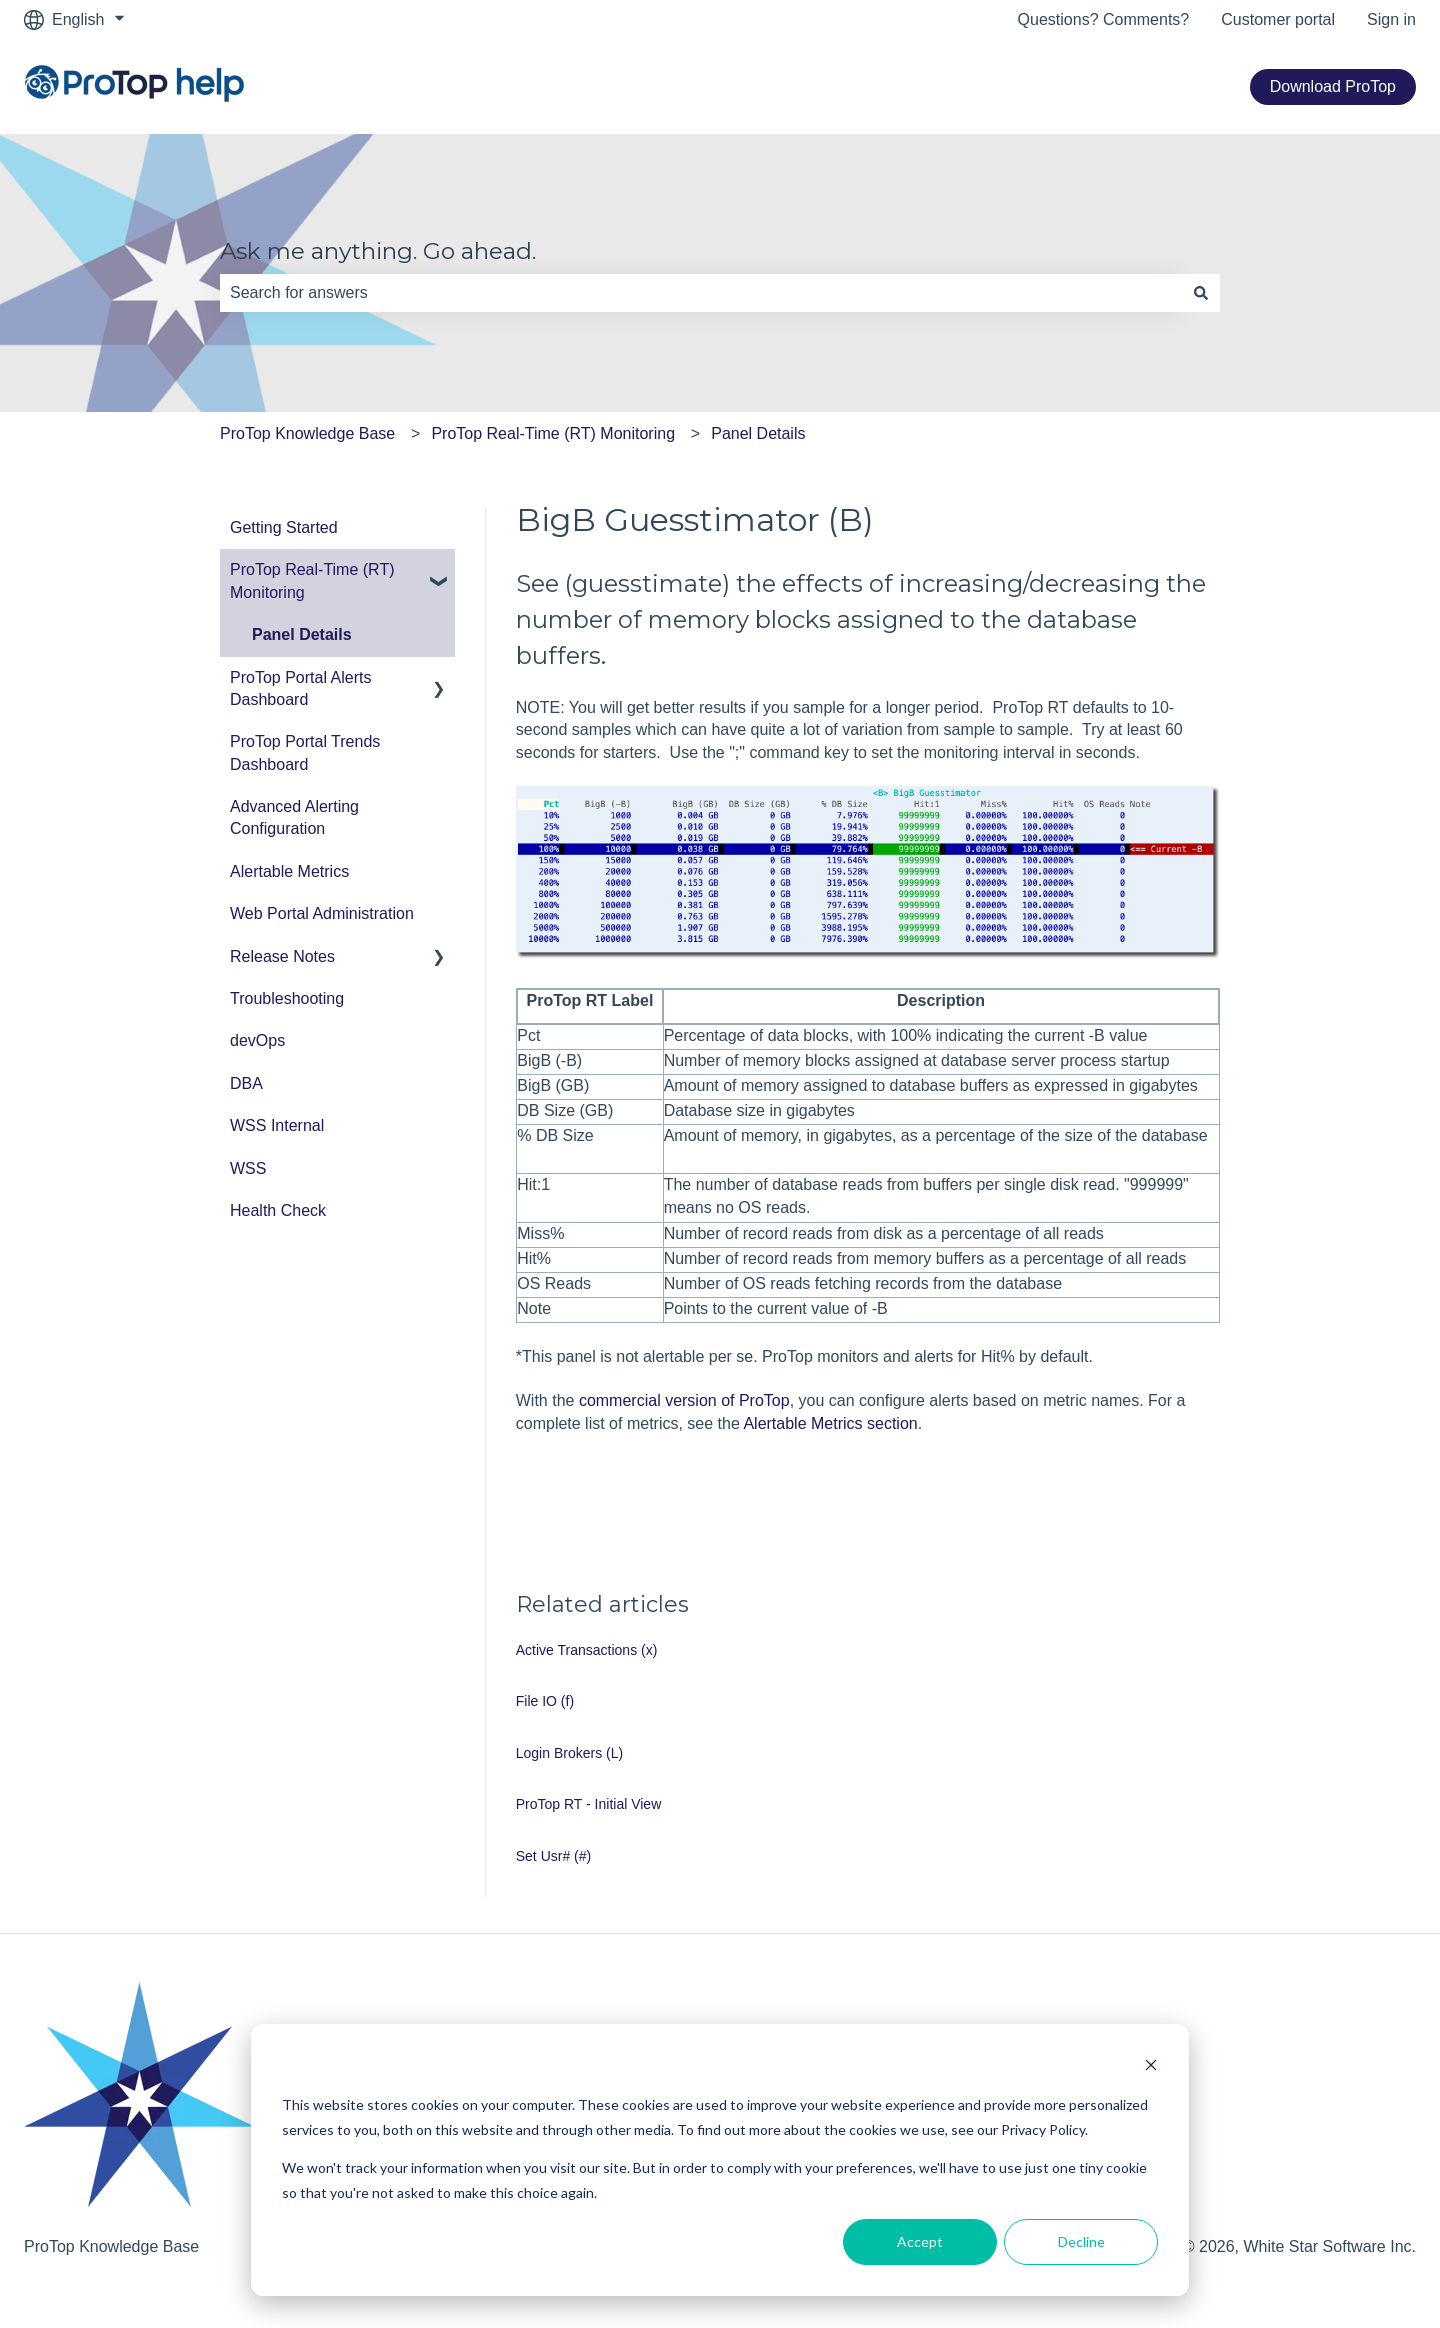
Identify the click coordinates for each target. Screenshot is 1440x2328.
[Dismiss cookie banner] (1151, 2067)
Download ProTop (1333, 86)
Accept (920, 2241)
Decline (1081, 2241)
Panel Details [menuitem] (302, 634)
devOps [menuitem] (257, 1040)
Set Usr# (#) (553, 1856)
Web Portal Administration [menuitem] (322, 913)
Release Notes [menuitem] (282, 956)
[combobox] (701, 293)
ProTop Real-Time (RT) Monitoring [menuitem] (312, 580)
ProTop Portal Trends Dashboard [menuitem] (305, 752)
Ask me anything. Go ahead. (378, 251)
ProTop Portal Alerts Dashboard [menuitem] (300, 688)
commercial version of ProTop (684, 1400)
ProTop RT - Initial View (589, 1804)
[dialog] (720, 2160)
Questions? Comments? (1104, 19)
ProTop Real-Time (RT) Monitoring (553, 433)
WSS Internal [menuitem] (277, 1125)
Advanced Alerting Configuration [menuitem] (294, 817)
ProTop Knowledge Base (307, 433)
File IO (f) (545, 1701)
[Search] (1201, 293)
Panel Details (758, 433)
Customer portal (1278, 19)
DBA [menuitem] (246, 1083)
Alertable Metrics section (830, 1423)
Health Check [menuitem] (278, 1210)
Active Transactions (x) (587, 1650)
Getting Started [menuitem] (284, 527)
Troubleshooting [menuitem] (287, 998)
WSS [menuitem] (248, 1168)
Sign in (1391, 19)
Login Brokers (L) (569, 1753)
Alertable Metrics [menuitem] (289, 871)
